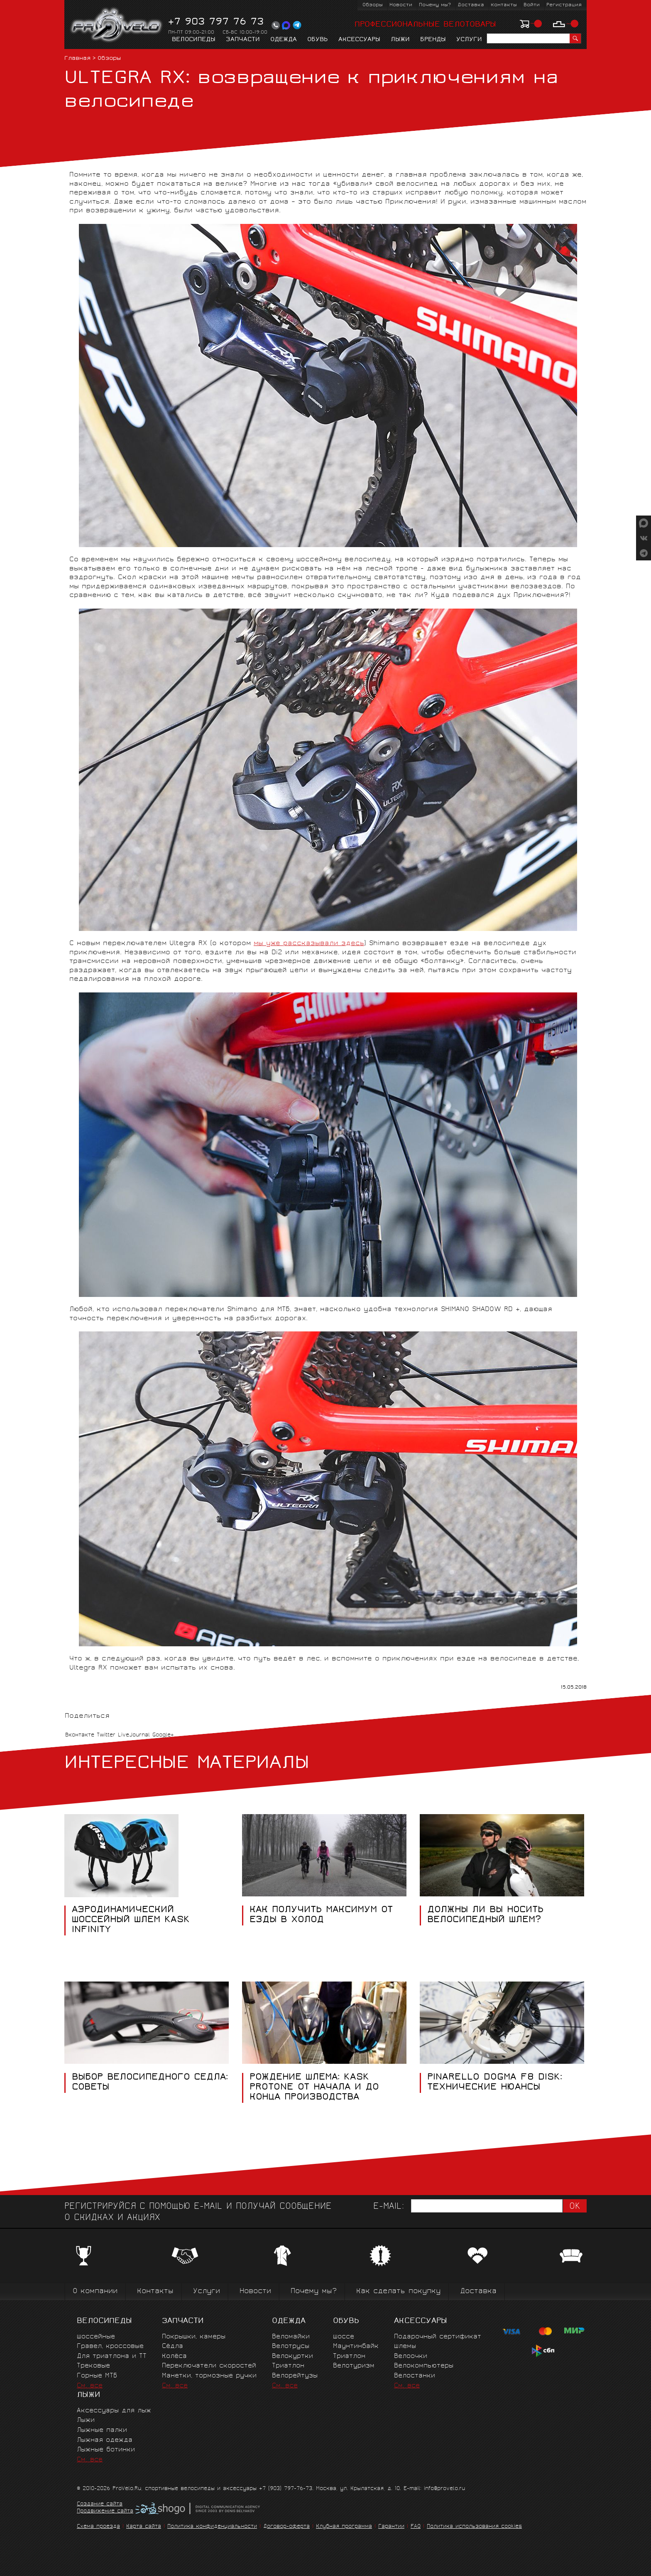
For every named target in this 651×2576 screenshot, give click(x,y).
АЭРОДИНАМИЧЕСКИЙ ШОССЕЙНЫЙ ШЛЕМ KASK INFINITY (131, 1920)
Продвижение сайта (105, 2511)
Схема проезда (98, 2526)
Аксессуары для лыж (114, 2411)
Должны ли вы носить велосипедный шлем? (485, 1915)
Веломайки (291, 2337)
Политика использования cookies (474, 2526)
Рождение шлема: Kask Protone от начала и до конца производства (314, 2088)
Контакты (504, 5)
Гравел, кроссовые (110, 2346)
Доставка (471, 5)
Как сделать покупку (398, 2291)
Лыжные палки (102, 2430)
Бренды (433, 40)
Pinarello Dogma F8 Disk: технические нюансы (494, 2083)
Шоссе (343, 2337)
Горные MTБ (97, 2376)
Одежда (283, 40)
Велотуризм (353, 2366)
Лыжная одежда (104, 2440)
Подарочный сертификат (437, 2337)
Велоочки (410, 2356)
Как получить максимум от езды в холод (321, 1915)
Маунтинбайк (356, 2346)
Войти (532, 5)
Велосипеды (193, 40)
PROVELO (117, 25)
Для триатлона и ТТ (112, 2356)
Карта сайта (143, 2526)
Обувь (317, 40)
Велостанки (414, 2376)
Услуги (469, 40)
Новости (400, 5)
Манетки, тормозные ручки (209, 2376)
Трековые (93, 2366)
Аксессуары (359, 40)
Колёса (174, 2356)
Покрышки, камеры (193, 2337)
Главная (77, 58)
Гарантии (391, 2526)
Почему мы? (435, 5)
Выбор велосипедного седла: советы (150, 2083)
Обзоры (372, 5)
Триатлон (288, 2366)
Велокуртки (292, 2356)
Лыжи (400, 40)
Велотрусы (290, 2346)
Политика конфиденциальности (212, 2526)
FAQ (416, 2526)
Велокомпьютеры (423, 2366)
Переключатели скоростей (209, 2366)
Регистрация (564, 5)
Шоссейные (96, 2337)
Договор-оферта (286, 2526)
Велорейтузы (295, 2376)
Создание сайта (99, 2504)
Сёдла (172, 2346)
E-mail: (388, 2207)
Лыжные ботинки (106, 2450)
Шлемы (405, 2346)
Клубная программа (344, 2526)
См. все (90, 2386)
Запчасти (243, 40)
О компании (95, 2291)
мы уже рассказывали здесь (309, 943)
